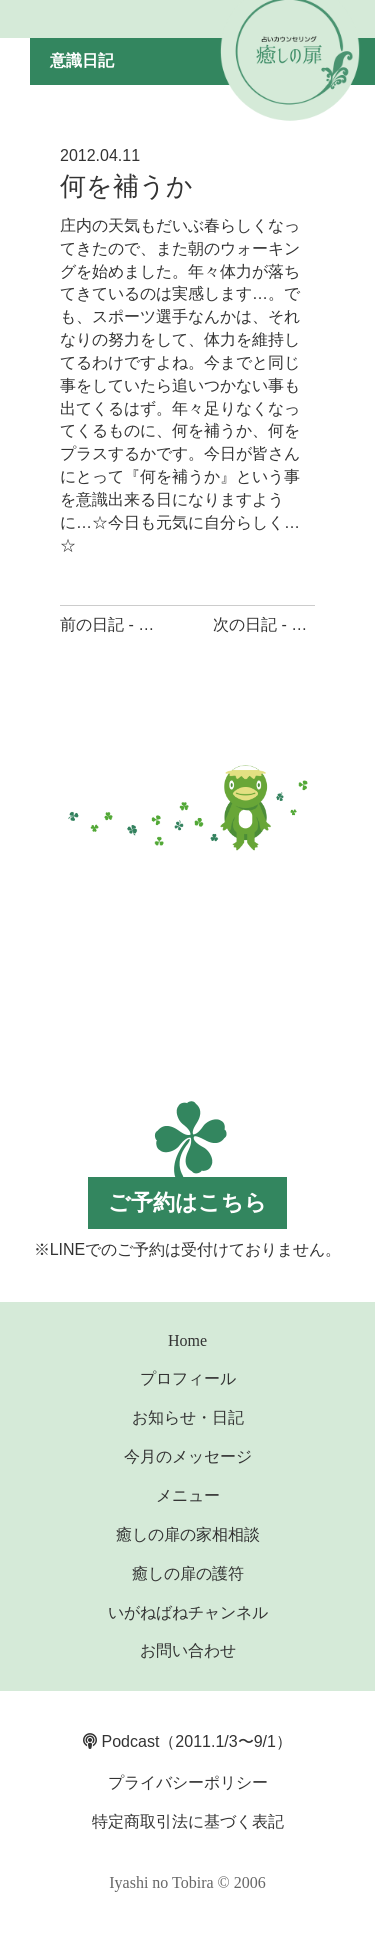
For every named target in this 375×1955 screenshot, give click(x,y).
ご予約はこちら (187, 1202)
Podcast (121, 1741)
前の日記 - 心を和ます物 (147, 624)
